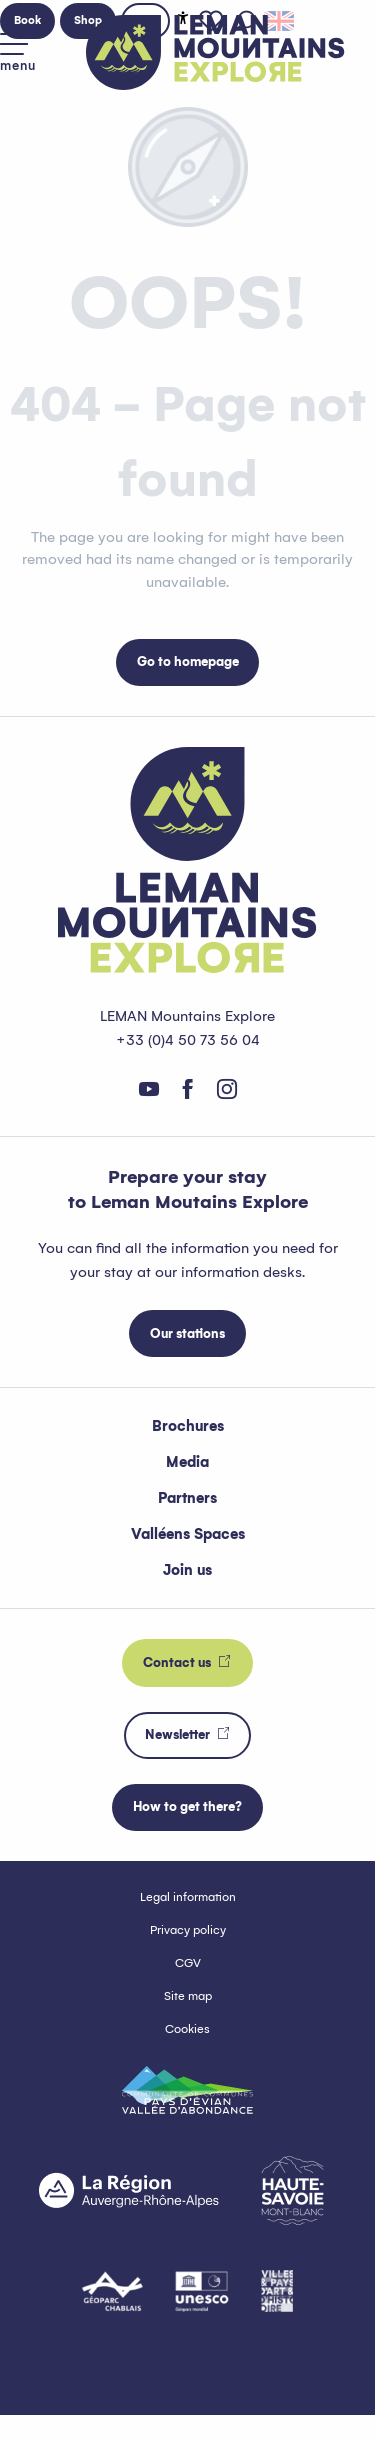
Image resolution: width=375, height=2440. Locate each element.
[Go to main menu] (18, 53)
